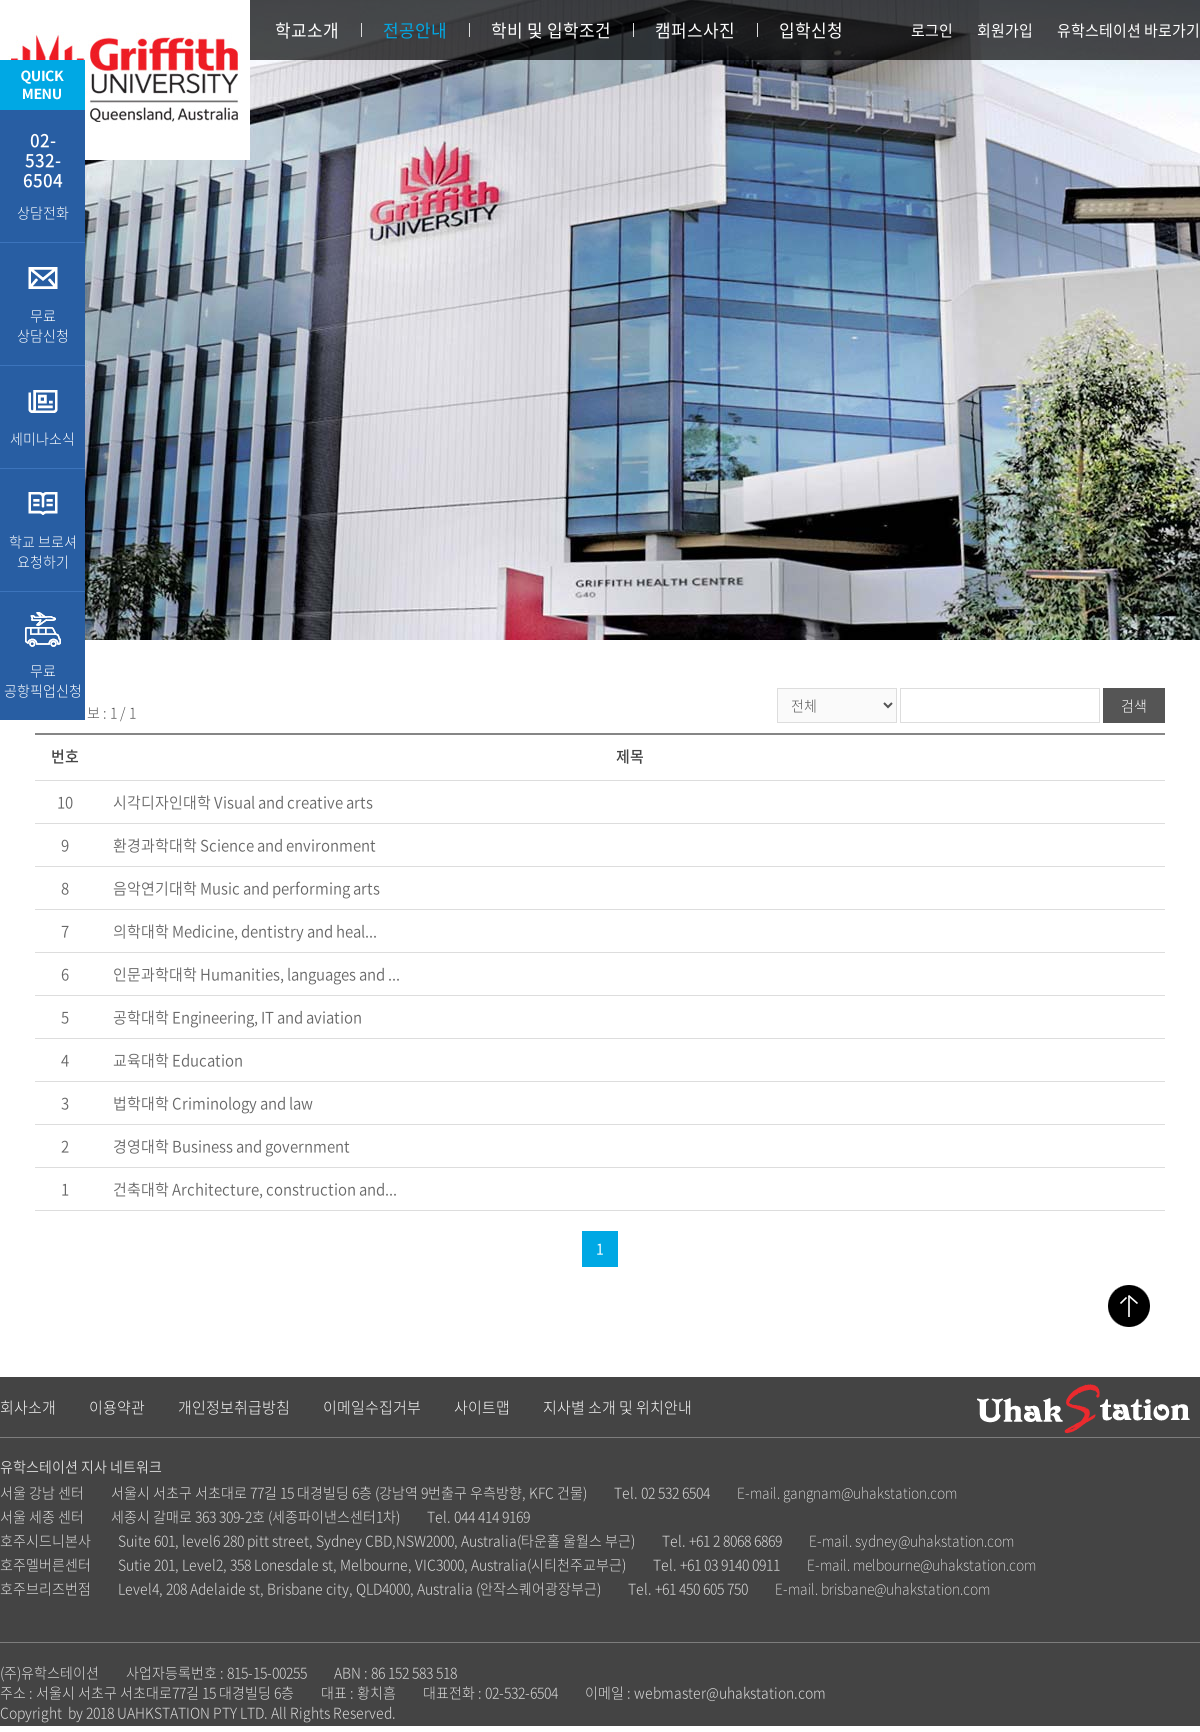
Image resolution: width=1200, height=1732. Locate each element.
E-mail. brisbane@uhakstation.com (882, 1588)
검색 (1134, 705)
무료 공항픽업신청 (42, 656)
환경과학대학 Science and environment (244, 845)
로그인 (932, 30)
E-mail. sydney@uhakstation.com (911, 1540)
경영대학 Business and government (231, 1146)
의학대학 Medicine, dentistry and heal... (245, 931)
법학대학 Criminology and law (213, 1103)
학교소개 (307, 29)
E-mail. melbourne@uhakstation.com (921, 1564)
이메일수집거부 (372, 1407)
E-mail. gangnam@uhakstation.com (847, 1492)
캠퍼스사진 (695, 29)
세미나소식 (42, 417)
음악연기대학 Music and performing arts (246, 888)
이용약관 (117, 1407)
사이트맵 (482, 1407)
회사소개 (28, 1407)
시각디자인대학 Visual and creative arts (243, 802)
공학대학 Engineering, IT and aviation (237, 1017)
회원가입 (1005, 30)
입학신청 (811, 29)
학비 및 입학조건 (551, 29)
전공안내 (415, 29)
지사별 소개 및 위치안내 (617, 1407)
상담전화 (42, 174)
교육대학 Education (178, 1060)
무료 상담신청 (42, 304)
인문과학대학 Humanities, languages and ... (256, 974)
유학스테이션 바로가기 (1128, 30)
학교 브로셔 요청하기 (42, 530)
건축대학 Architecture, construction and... (255, 1189)
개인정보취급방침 (234, 1407)
